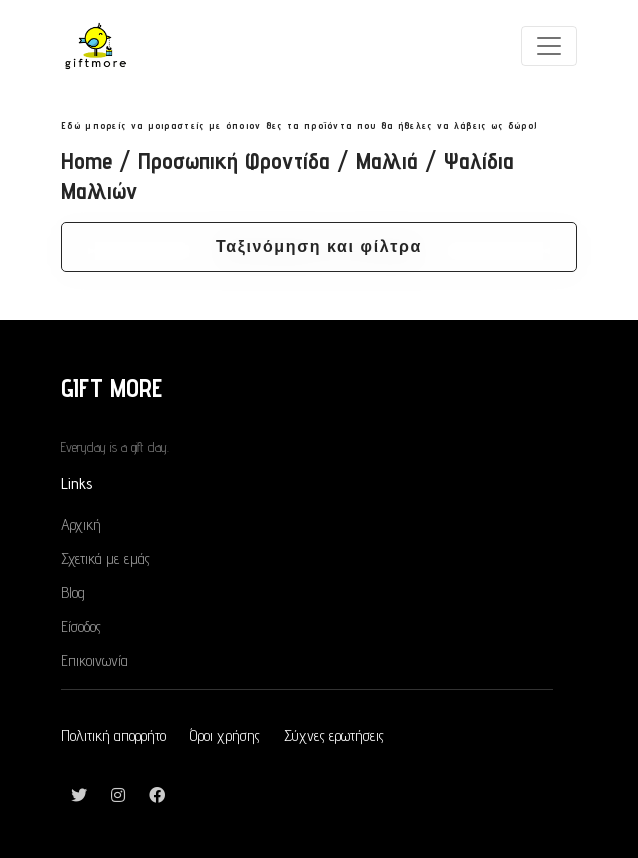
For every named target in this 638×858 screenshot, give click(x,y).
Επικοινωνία (94, 660)
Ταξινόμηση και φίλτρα (319, 246)
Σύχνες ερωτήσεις (334, 735)
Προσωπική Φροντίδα (234, 160)
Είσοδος (81, 626)
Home (86, 160)
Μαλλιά (387, 160)
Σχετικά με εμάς (105, 558)
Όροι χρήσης (225, 735)
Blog (73, 592)
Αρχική (81, 524)
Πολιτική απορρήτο (113, 735)
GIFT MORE (111, 387)
